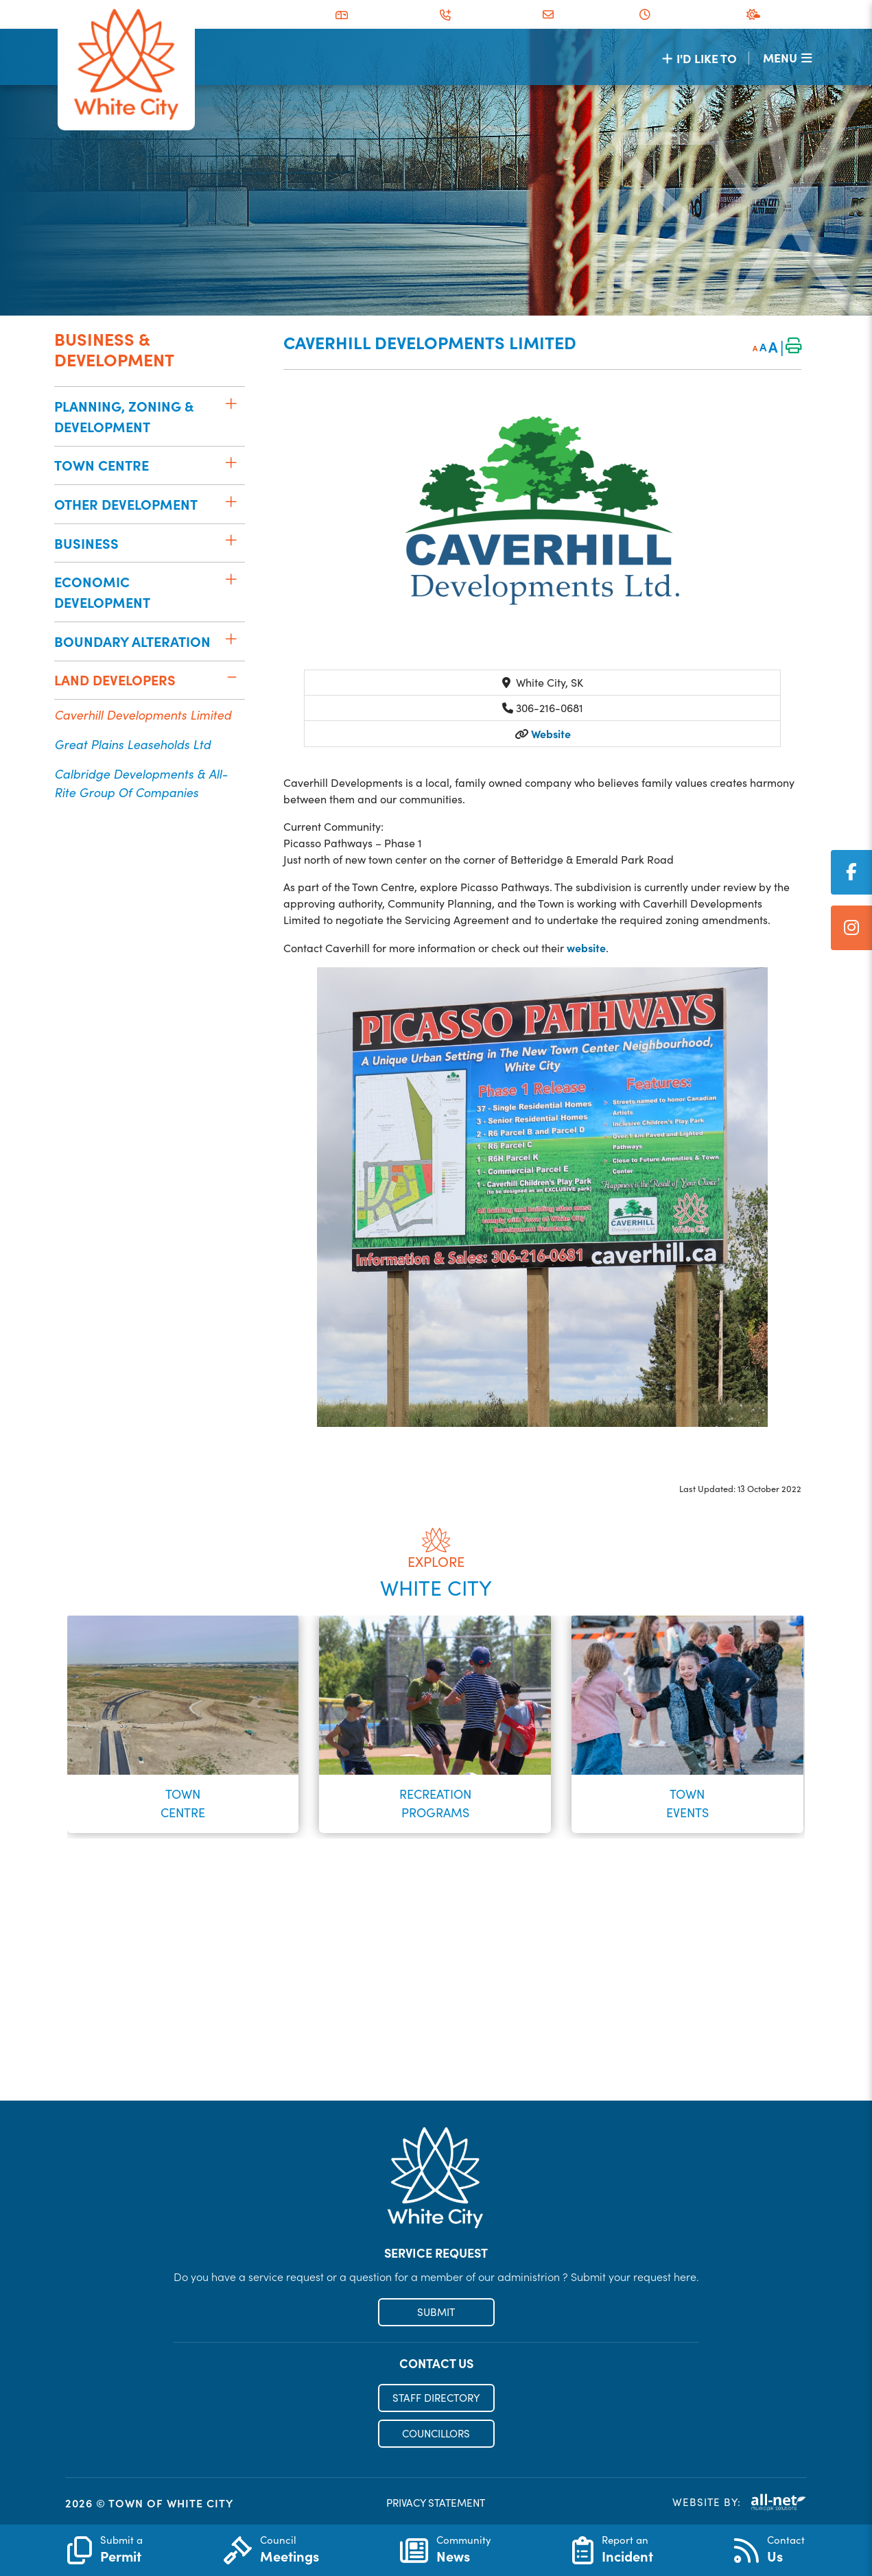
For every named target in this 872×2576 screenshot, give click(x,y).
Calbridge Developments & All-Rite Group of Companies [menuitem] (141, 783)
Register (436, 2071)
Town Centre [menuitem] (101, 465)
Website (549, 733)
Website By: (739, 2502)
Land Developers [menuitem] (115, 679)
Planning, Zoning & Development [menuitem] (123, 416)
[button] (231, 403)
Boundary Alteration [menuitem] (132, 641)
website (586, 947)
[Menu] (787, 57)
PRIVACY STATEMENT (435, 2502)
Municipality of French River (126, 65)
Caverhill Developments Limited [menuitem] (142, 714)
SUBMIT (436, 2312)
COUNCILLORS (436, 2433)
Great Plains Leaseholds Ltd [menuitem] (132, 744)
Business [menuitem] (86, 543)
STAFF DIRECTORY (436, 2397)
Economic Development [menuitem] (102, 591)
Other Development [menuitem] (126, 504)
